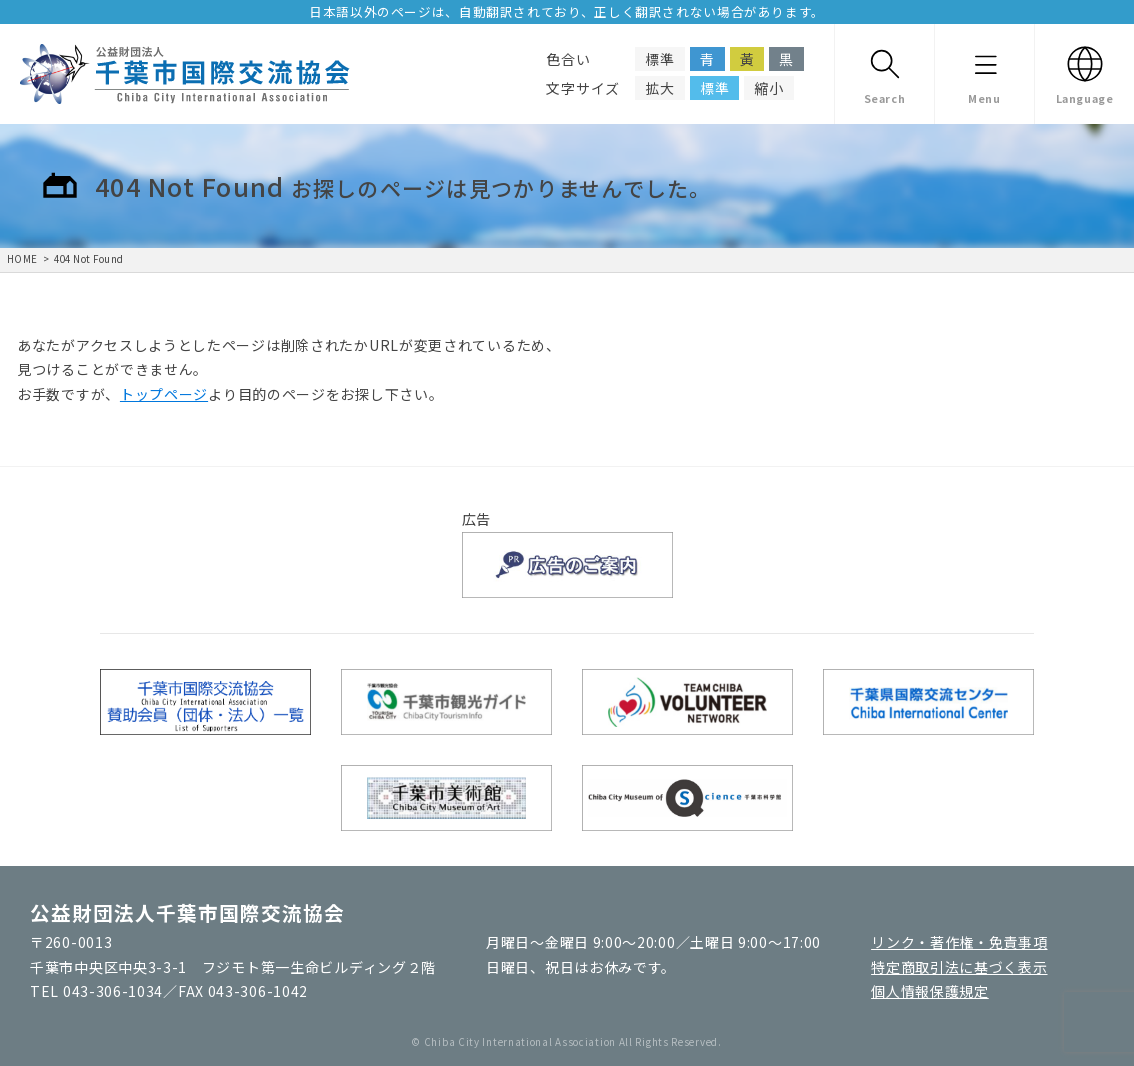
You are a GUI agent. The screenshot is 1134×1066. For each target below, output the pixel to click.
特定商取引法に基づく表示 (959, 967)
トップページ (164, 394)
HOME (22, 259)
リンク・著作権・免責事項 (959, 942)
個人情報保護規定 (930, 991)
